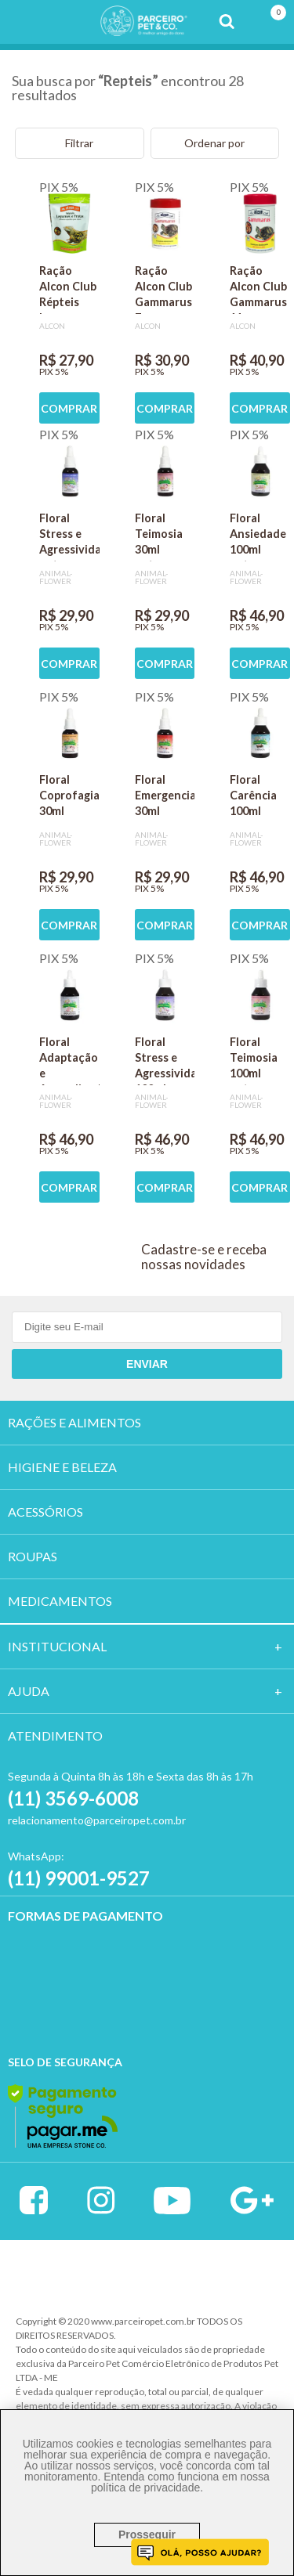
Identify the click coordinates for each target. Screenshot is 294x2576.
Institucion (50, 1646)
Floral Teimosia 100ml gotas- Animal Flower (254, 1060)
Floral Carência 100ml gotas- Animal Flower (253, 798)
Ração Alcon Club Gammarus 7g (163, 289)
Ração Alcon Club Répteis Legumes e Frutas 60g (67, 289)
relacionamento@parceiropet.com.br (97, 1820)
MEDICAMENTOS (60, 1600)
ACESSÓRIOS (45, 1511)
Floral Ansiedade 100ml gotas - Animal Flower (258, 536)
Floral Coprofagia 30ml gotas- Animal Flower (69, 798)
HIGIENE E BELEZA (62, 1466)
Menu (22, 22)
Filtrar (79, 143)
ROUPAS (32, 1556)
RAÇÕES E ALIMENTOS (74, 1422)
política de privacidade (145, 2487)
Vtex (81, 2272)
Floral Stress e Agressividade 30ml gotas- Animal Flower (69, 536)
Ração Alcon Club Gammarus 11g (258, 289)
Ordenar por (214, 143)
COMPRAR (69, 408)
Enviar (147, 1364)
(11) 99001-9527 (79, 1878)
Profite (214, 2273)
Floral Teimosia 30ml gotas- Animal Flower (159, 536)
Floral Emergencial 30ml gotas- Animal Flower (165, 798)
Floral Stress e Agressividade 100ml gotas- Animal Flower (165, 1060)
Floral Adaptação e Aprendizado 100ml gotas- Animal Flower (69, 1060)
